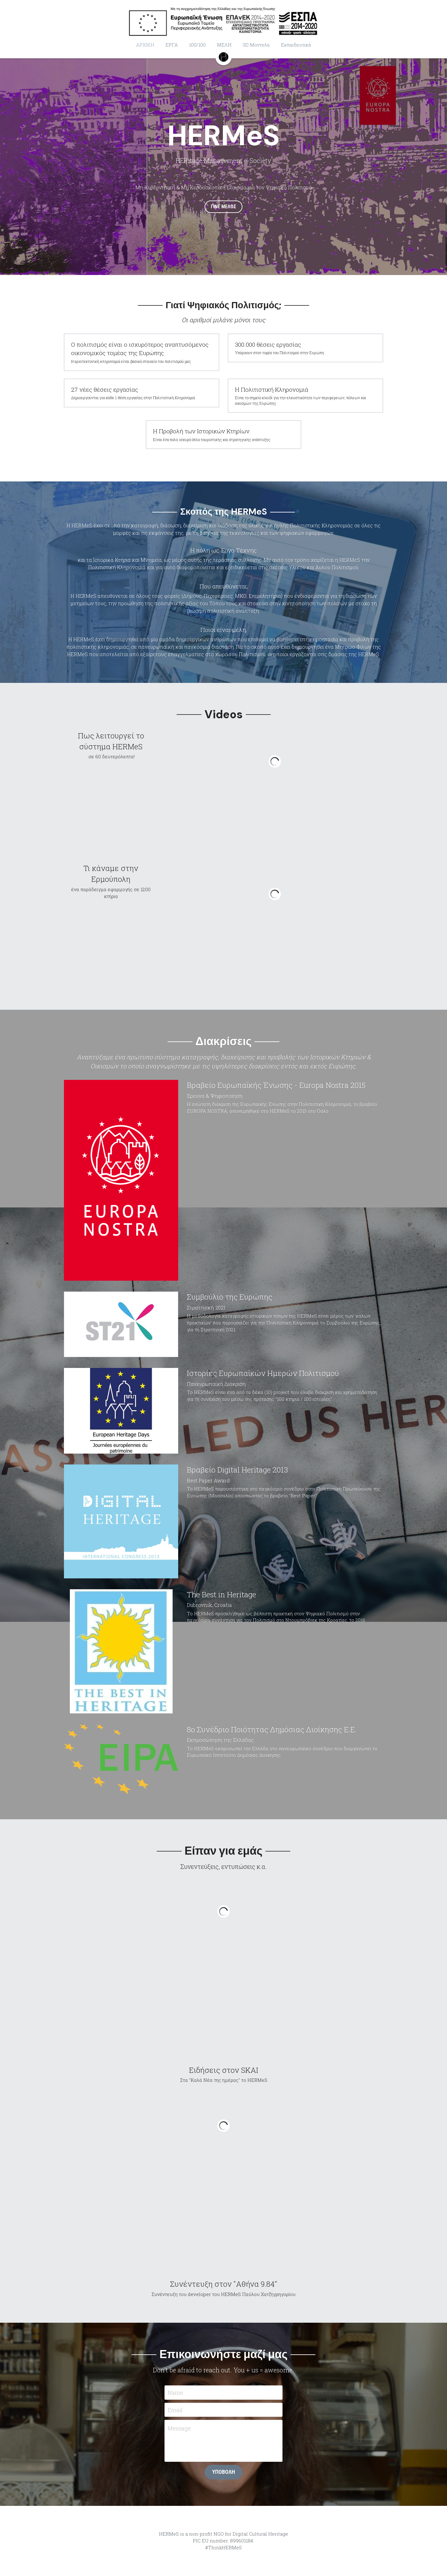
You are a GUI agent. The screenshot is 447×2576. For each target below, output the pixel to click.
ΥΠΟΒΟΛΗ (223, 2472)
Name (175, 2392)
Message (179, 2428)
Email (175, 2409)
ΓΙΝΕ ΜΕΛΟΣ (223, 207)
